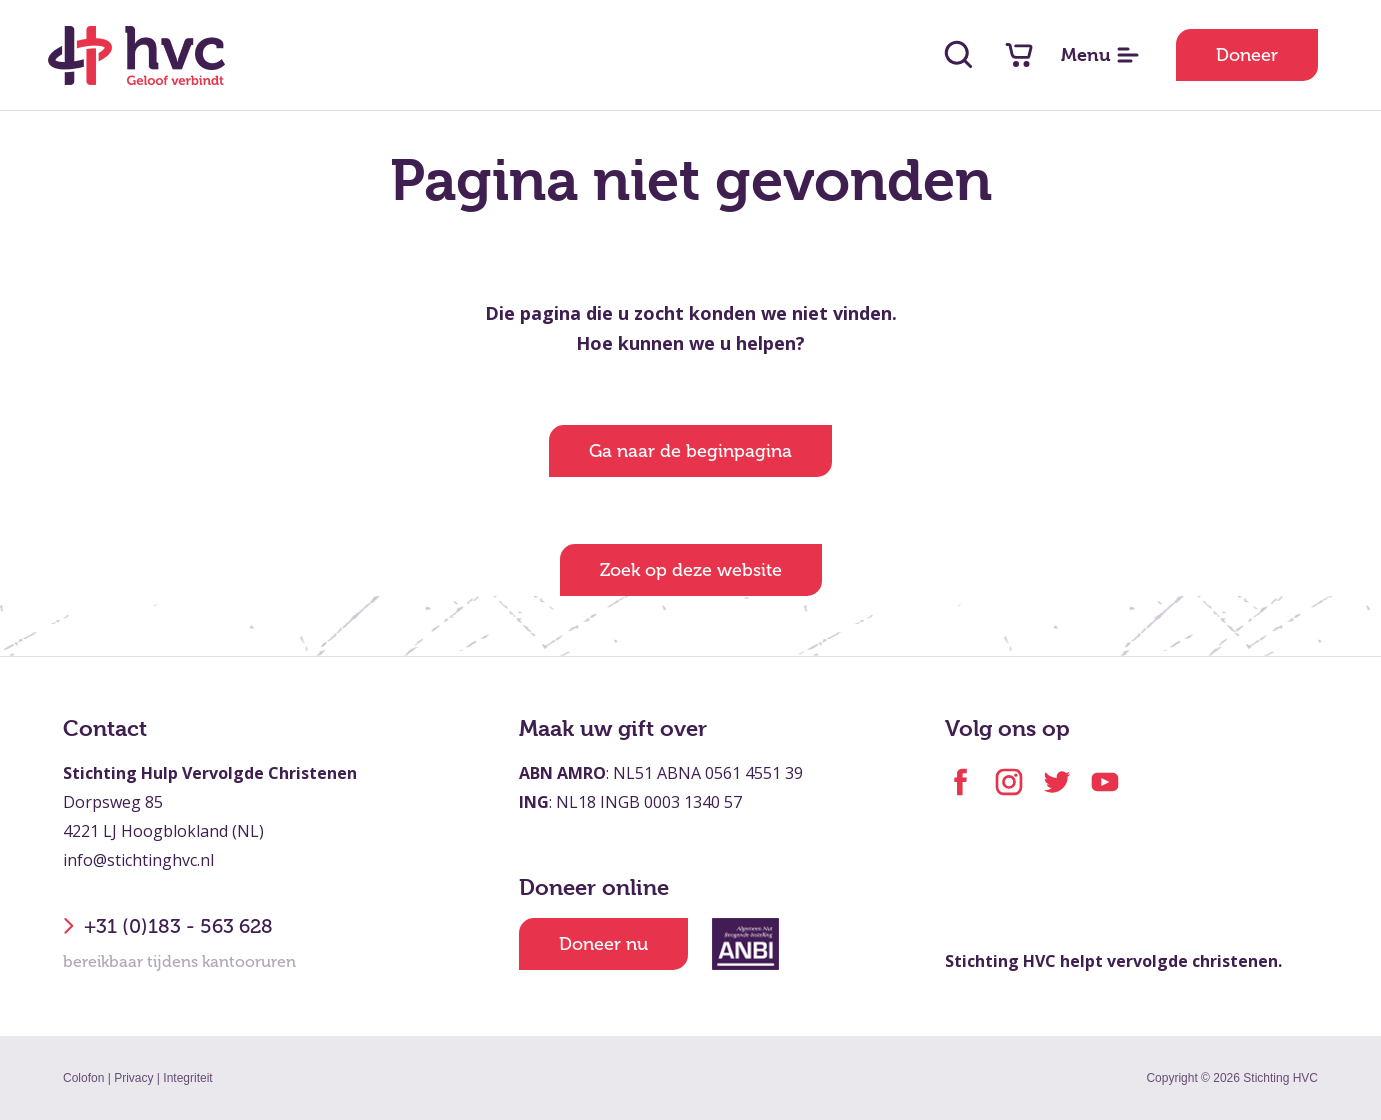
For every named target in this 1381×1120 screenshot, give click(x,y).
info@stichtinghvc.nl (138, 860)
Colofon (83, 1078)
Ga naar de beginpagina (690, 451)
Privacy (133, 1078)
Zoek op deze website (691, 570)
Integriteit (187, 1078)
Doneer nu (603, 944)
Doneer (1247, 55)
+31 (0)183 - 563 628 (168, 926)
